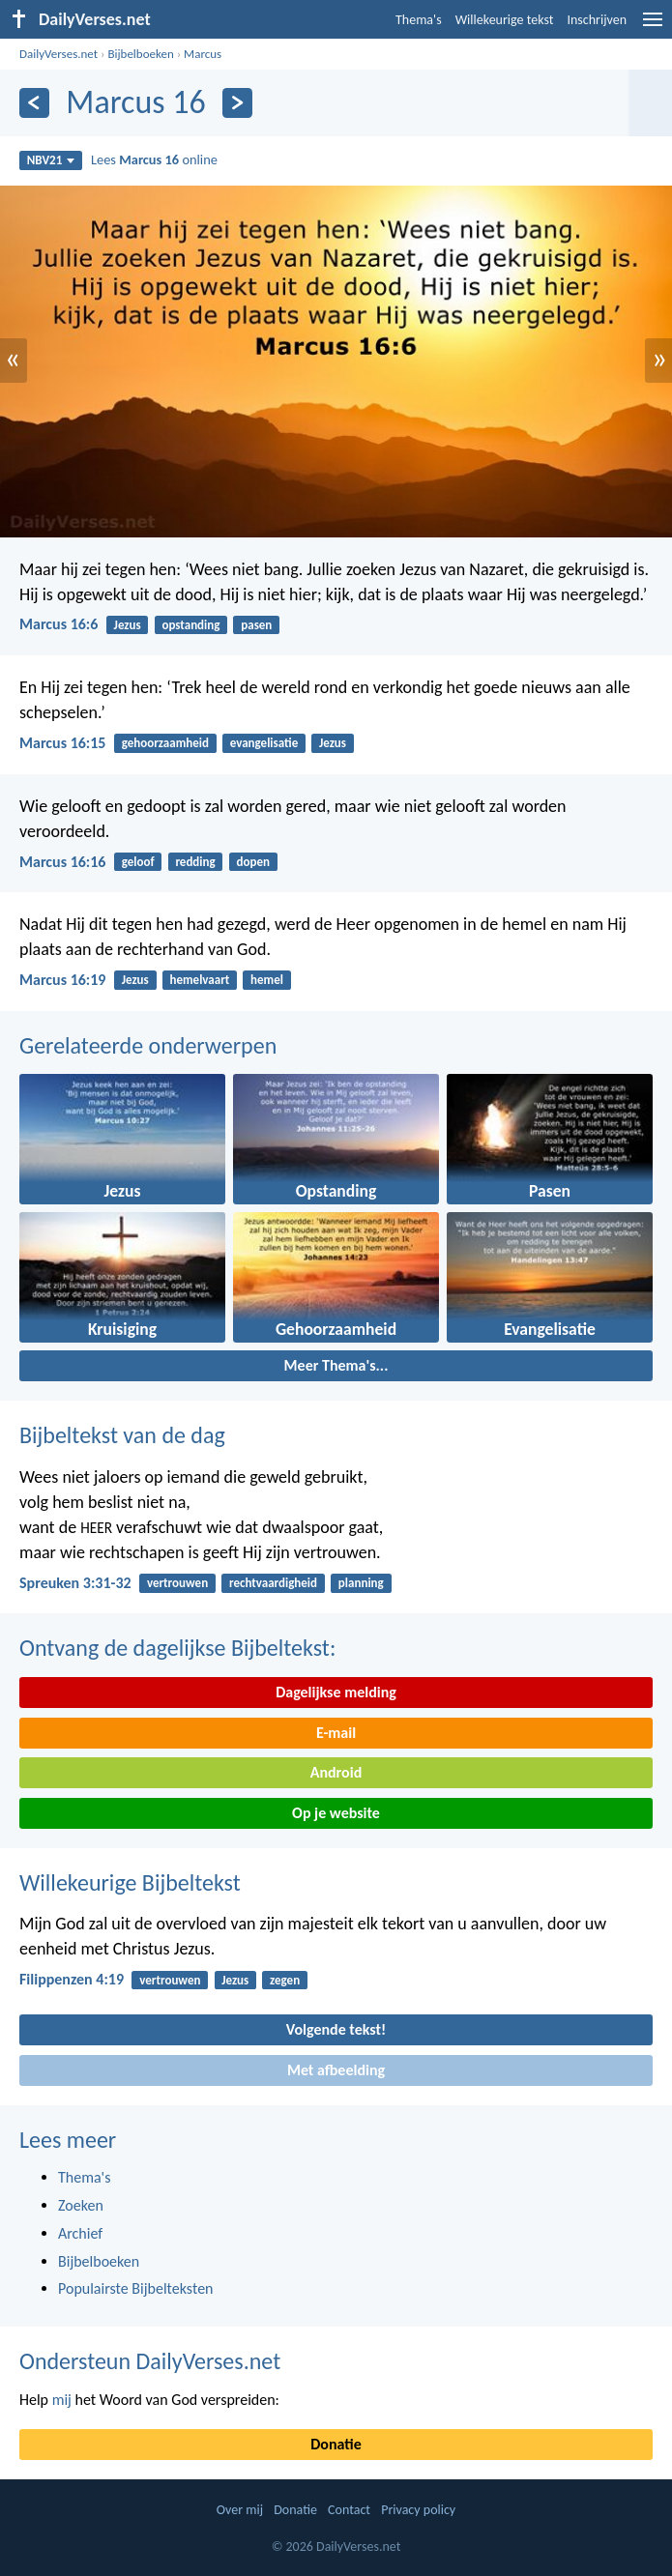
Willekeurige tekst (504, 20)
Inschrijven (597, 20)
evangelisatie (264, 743)
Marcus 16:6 (58, 624)
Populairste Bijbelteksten (136, 2288)
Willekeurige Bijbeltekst (130, 1882)
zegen (285, 1980)
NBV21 (51, 160)
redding (195, 861)
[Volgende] (237, 103)
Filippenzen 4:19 (71, 1979)
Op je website (336, 1813)
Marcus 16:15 (62, 743)
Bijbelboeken (140, 53)
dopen (253, 861)
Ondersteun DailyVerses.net (149, 2361)
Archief (80, 2233)
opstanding (190, 625)
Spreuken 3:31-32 (75, 1583)
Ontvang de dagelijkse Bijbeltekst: (177, 1648)
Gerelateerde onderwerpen (148, 1045)
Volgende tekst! (336, 2029)
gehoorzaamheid (165, 743)
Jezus (127, 625)
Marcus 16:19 (62, 979)
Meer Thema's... (336, 1365)
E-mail (336, 1732)
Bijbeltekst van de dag (122, 1435)
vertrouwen (177, 1583)
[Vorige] (34, 103)
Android (336, 1772)
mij (62, 2399)
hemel (266, 979)
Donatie (335, 2444)
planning (361, 1583)
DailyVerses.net (58, 53)
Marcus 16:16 (62, 862)
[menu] (652, 26)
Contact (349, 2510)
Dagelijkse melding (336, 1692)
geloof (138, 861)
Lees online (154, 159)
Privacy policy (418, 2510)
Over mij (240, 2510)
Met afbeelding (336, 2070)
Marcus (202, 53)
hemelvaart (200, 979)
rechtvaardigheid (273, 1583)
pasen (256, 625)
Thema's (418, 20)
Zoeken (80, 2205)
